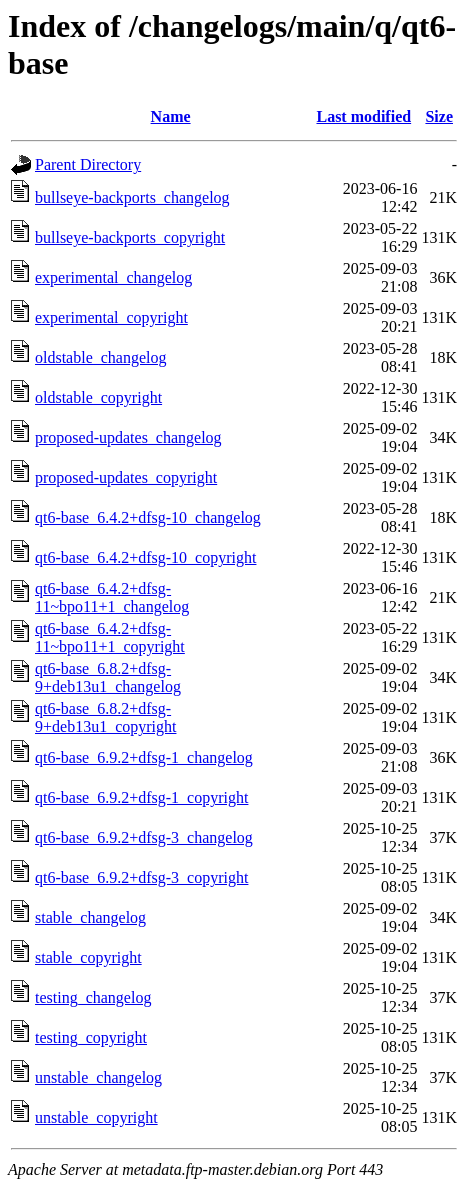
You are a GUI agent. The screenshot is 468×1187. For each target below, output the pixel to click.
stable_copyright (88, 957)
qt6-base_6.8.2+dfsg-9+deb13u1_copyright (105, 717)
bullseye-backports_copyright (130, 237)
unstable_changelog (98, 1077)
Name (171, 116)
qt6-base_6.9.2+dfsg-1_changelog (144, 757)
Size (439, 116)
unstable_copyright (96, 1117)
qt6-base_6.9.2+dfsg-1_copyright (141, 797)
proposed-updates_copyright (126, 477)
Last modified (363, 116)
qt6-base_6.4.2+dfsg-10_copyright (145, 557)
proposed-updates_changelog (128, 437)
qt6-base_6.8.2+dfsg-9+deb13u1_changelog (108, 677)
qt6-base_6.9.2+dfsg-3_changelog (144, 837)
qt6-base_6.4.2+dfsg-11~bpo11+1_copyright (110, 637)
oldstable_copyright (98, 397)
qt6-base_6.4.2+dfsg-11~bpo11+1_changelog (112, 597)
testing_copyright (91, 1037)
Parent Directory (88, 164)
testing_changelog (93, 997)
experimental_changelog (113, 277)
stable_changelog (90, 917)
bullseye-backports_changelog (132, 197)
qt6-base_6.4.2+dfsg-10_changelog (148, 517)
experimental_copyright (111, 317)
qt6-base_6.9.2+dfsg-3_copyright (141, 877)
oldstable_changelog (101, 357)
